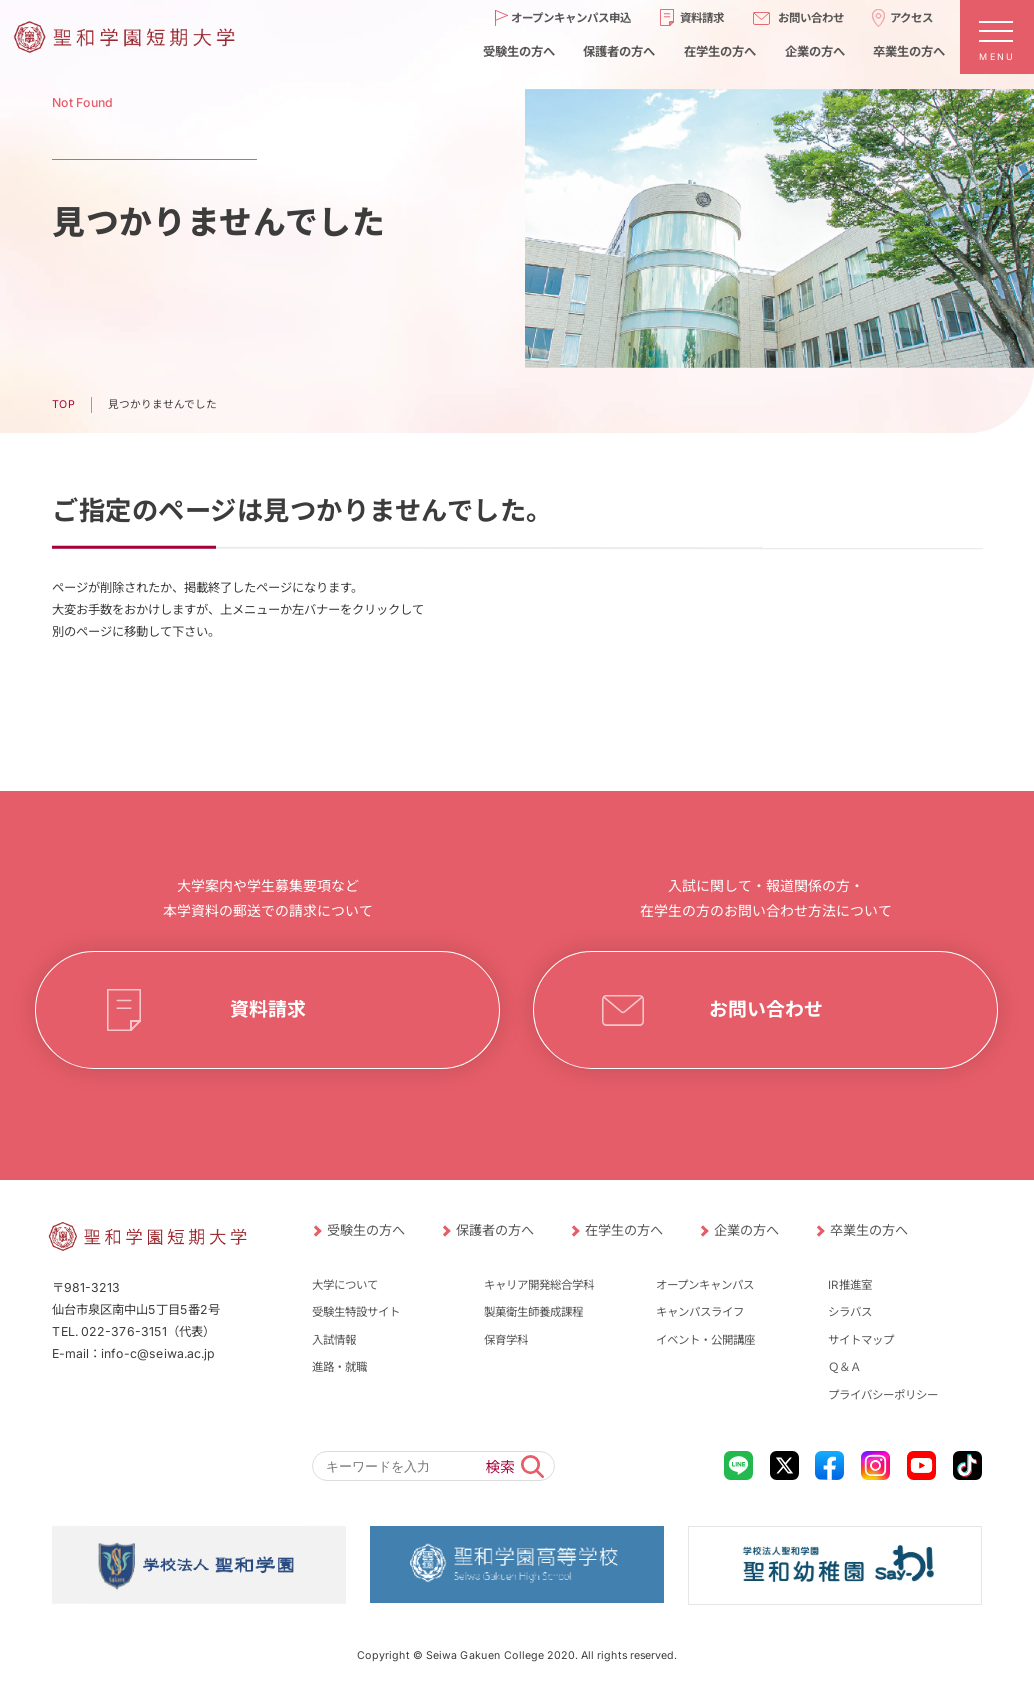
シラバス (850, 1312)
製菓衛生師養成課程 (533, 1312)
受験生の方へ (519, 51)
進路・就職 (339, 1367)
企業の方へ (815, 51)
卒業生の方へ (909, 51)
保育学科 (506, 1340)
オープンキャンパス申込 (571, 18)
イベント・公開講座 (705, 1340)
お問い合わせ (811, 18)
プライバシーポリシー (883, 1395)
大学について (345, 1285)
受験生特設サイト (356, 1312)
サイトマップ (861, 1340)
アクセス (911, 18)
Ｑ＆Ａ (844, 1367)
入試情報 (334, 1340)
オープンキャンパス (705, 1285)
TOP (63, 404)
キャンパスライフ (700, 1312)
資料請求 (702, 18)
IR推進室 (850, 1285)
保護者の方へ (619, 51)
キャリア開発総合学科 (539, 1285)
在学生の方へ (720, 51)
